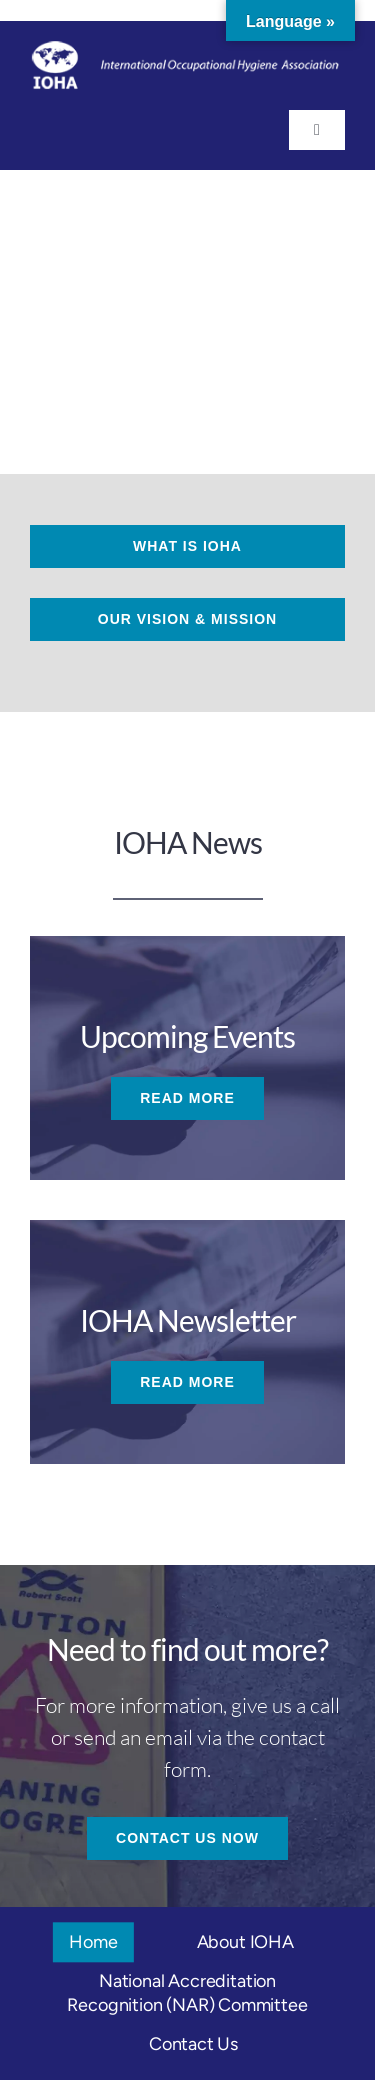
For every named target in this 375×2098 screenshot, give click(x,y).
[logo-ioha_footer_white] (187, 50)
